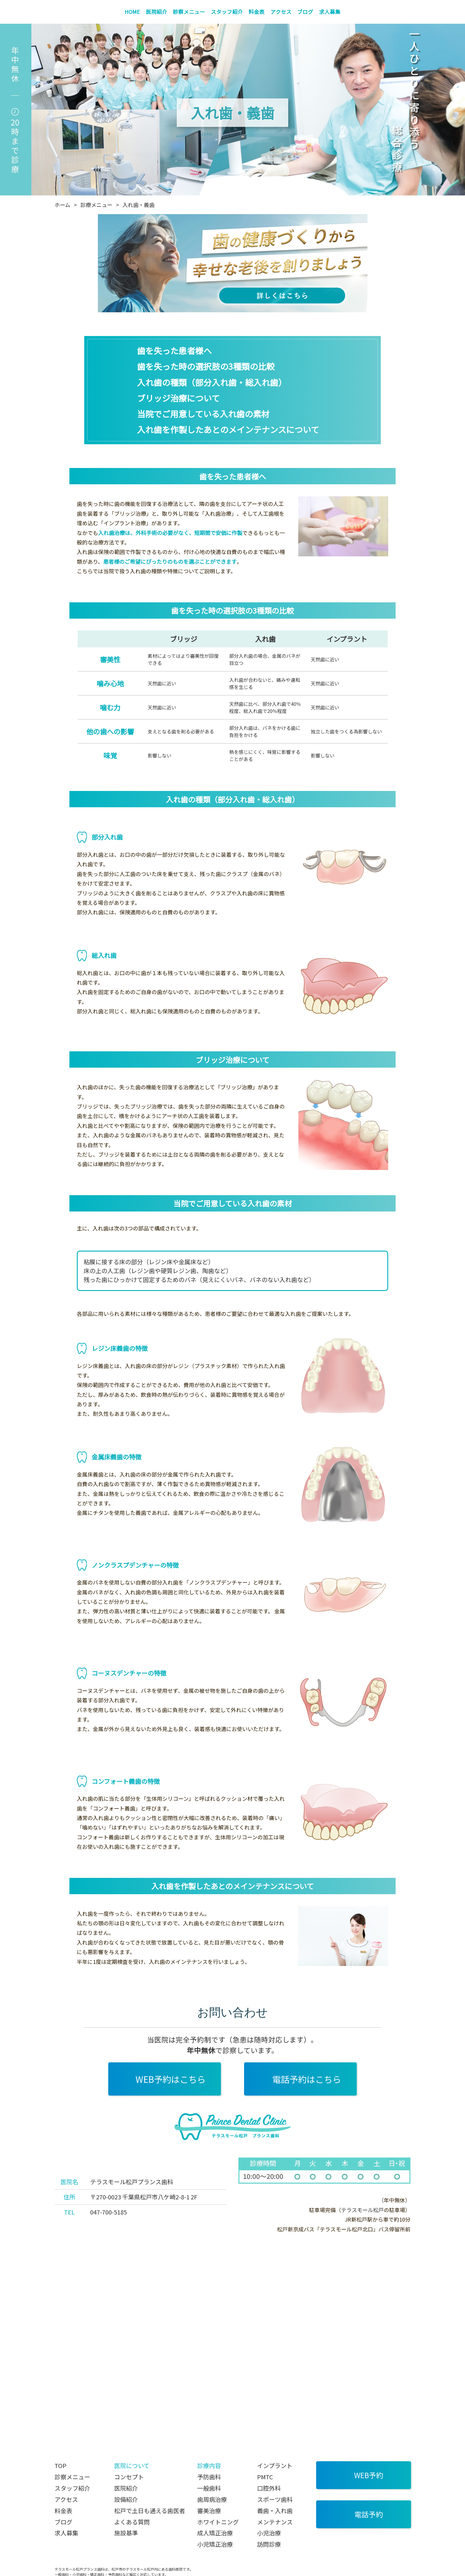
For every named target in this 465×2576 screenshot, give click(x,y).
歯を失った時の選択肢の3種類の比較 (206, 366)
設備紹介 (126, 2499)
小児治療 (269, 2533)
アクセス (281, 11)
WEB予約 (368, 2475)
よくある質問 (132, 2522)
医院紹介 (156, 11)
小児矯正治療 (215, 2544)
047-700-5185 (108, 2212)
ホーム (62, 204)
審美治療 (209, 2510)
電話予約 (368, 2514)
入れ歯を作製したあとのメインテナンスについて (228, 429)
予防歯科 (209, 2476)
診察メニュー (189, 11)
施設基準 (126, 2533)
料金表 (257, 11)
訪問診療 (269, 2544)
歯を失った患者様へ (174, 350)
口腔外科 (269, 2488)
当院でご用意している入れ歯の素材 (203, 414)
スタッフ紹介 (227, 11)
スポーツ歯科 (275, 2499)
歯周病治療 (212, 2499)
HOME (132, 11)
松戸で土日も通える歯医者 (149, 2510)
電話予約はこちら (306, 2079)
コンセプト (129, 2476)
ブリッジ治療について (178, 398)
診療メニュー (96, 204)
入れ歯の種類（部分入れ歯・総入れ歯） (211, 382)
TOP (60, 2465)
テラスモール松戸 (362, 2210)
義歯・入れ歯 (275, 2510)
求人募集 (329, 11)
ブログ (305, 11)
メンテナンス (275, 2522)
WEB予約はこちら (171, 2079)
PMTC (265, 2476)
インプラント (274, 2465)
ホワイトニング (218, 2522)
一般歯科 (209, 2488)
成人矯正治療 (215, 2533)
